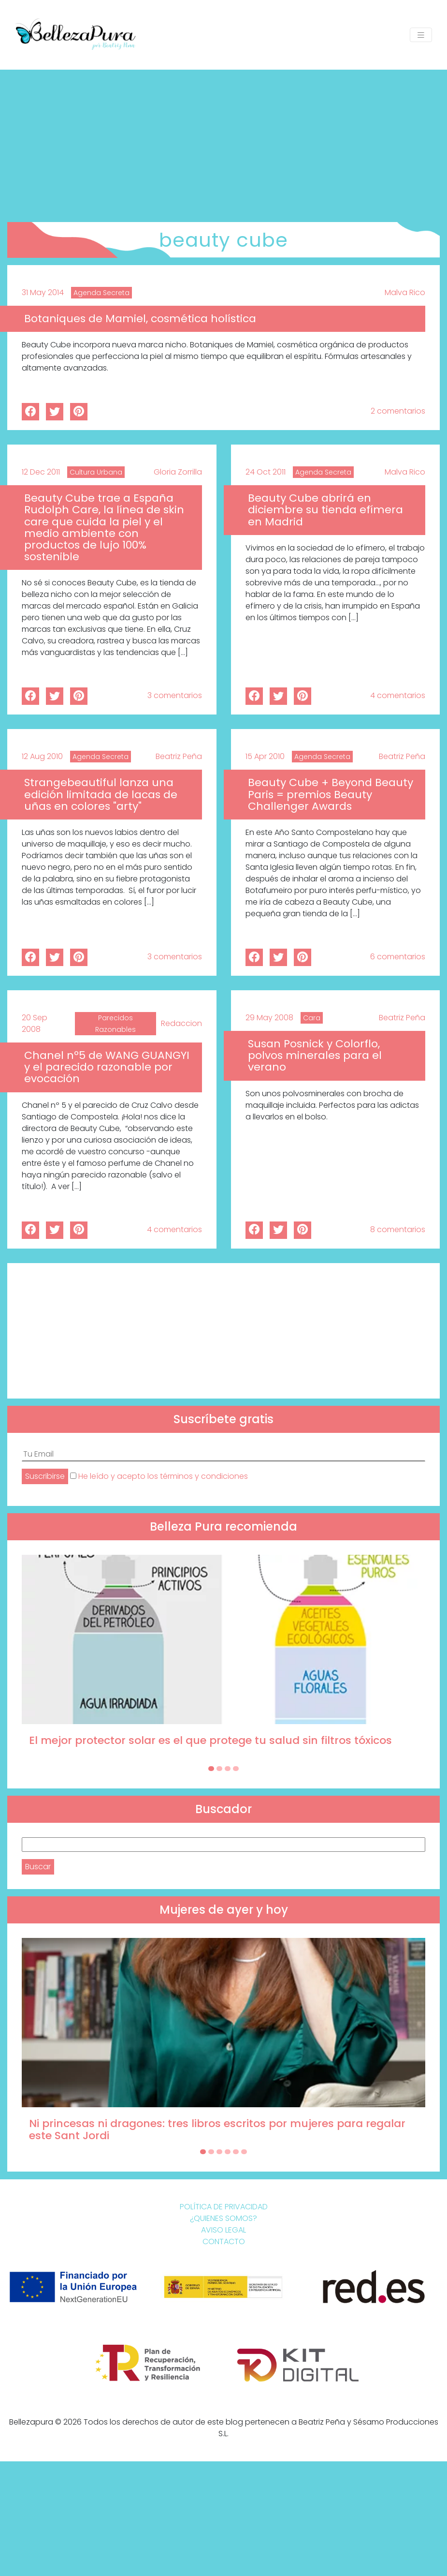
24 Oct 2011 (265, 471)
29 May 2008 (269, 1017)
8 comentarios (397, 1229)
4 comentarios (397, 695)
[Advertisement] (223, 142)
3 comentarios (174, 695)
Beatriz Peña (179, 756)
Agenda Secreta (101, 293)
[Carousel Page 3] (228, 1768)
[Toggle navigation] (421, 35)
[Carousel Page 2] (219, 1768)
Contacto (223, 2241)
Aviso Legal (223, 2229)
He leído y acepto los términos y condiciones (163, 1476)
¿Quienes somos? (223, 2218)
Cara (311, 1018)
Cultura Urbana (96, 472)
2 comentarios (398, 411)
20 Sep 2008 (34, 1023)
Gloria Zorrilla (178, 471)
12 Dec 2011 (41, 471)
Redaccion (181, 1023)
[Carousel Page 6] (244, 2151)
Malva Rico (405, 292)
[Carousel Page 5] (236, 2151)
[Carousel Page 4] (236, 1768)
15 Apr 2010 (265, 756)
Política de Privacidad (224, 2206)
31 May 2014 (43, 292)
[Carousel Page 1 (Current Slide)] (211, 1768)
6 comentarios (397, 956)
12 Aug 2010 (42, 756)
